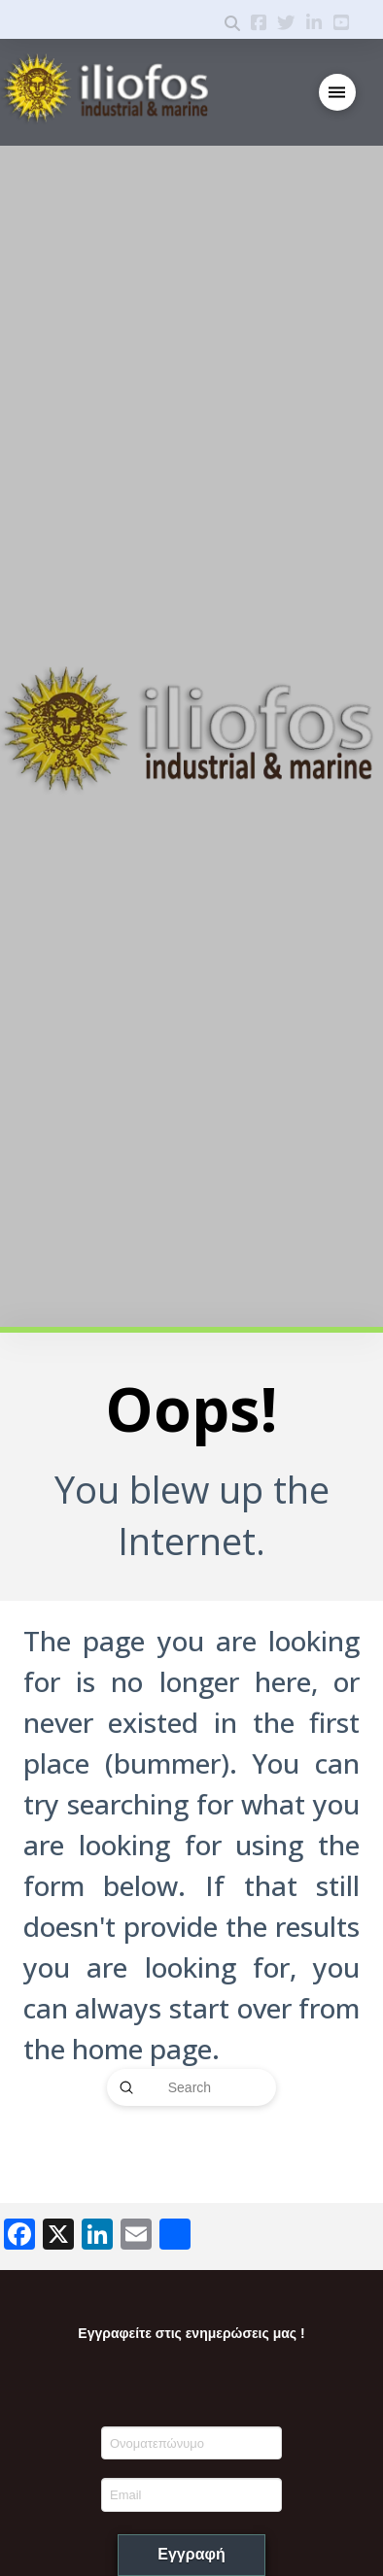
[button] (338, 93)
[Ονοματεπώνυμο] (192, 2442)
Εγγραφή (191, 2554)
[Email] (192, 2494)
